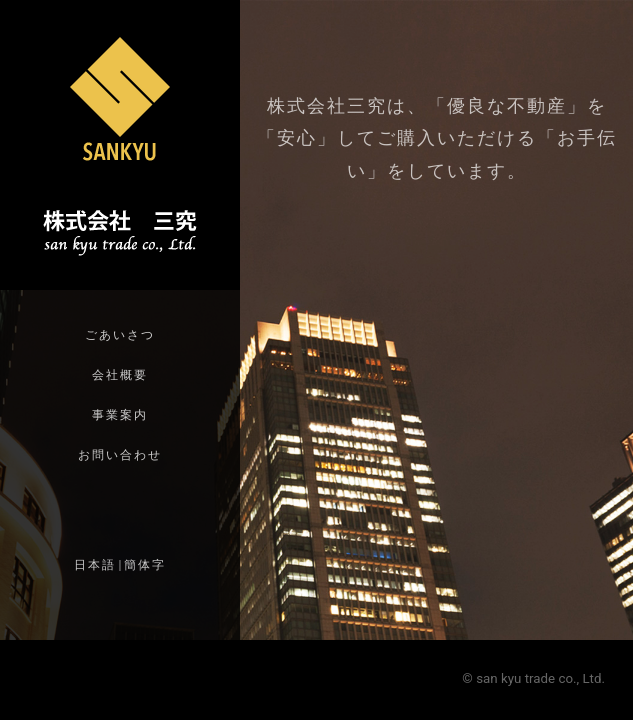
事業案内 (120, 415)
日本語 (95, 565)
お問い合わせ (120, 455)
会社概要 (120, 375)
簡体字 (145, 565)
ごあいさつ (120, 335)
